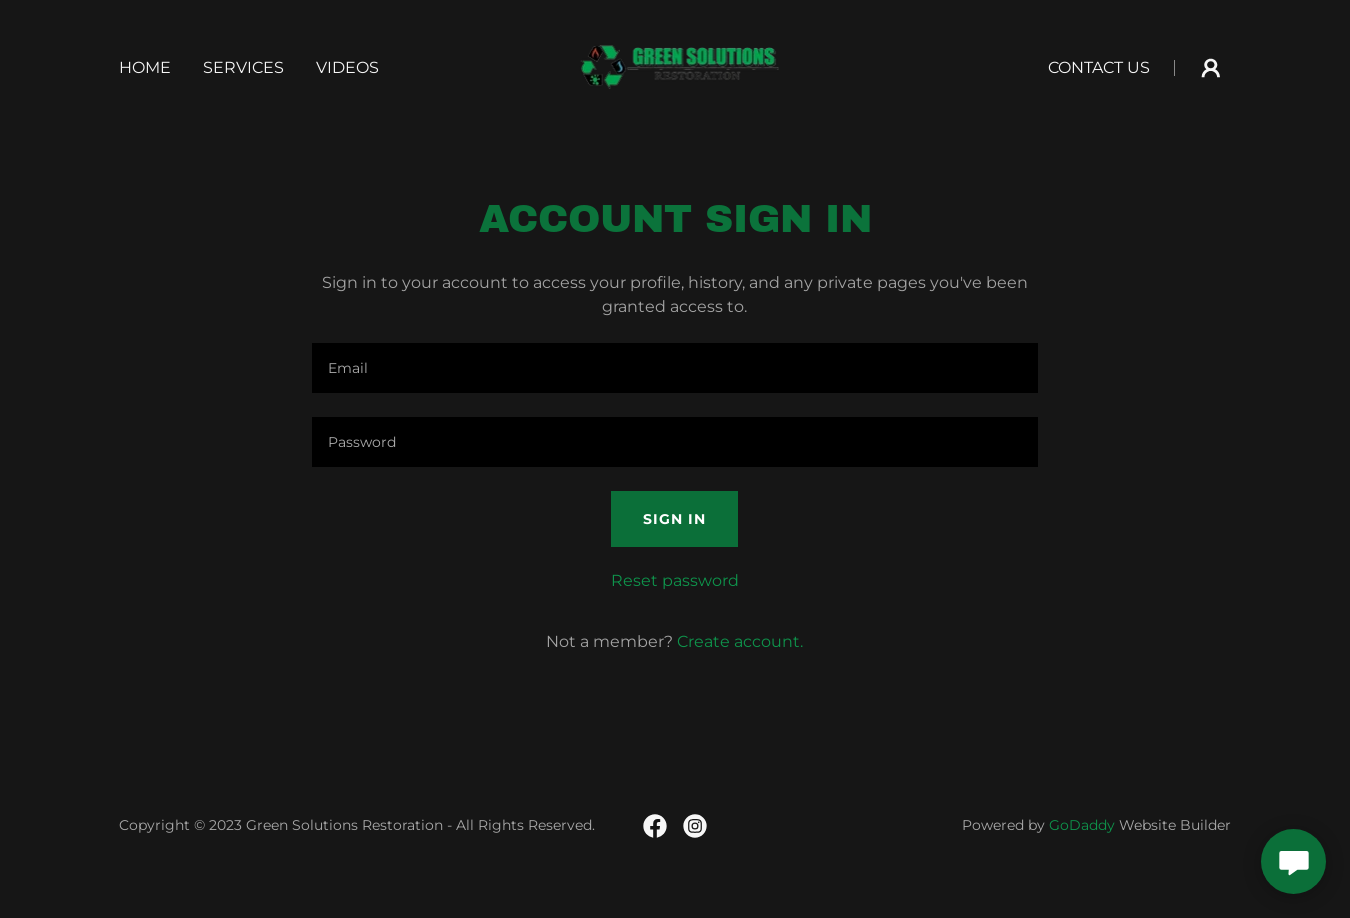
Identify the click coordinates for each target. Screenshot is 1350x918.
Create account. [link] (740, 641)
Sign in (674, 519)
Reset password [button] (675, 580)
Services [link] (243, 67)
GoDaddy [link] (1082, 825)
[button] (1211, 68)
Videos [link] (347, 67)
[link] (675, 66)
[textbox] (674, 368)
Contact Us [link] (1099, 67)
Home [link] (145, 67)
